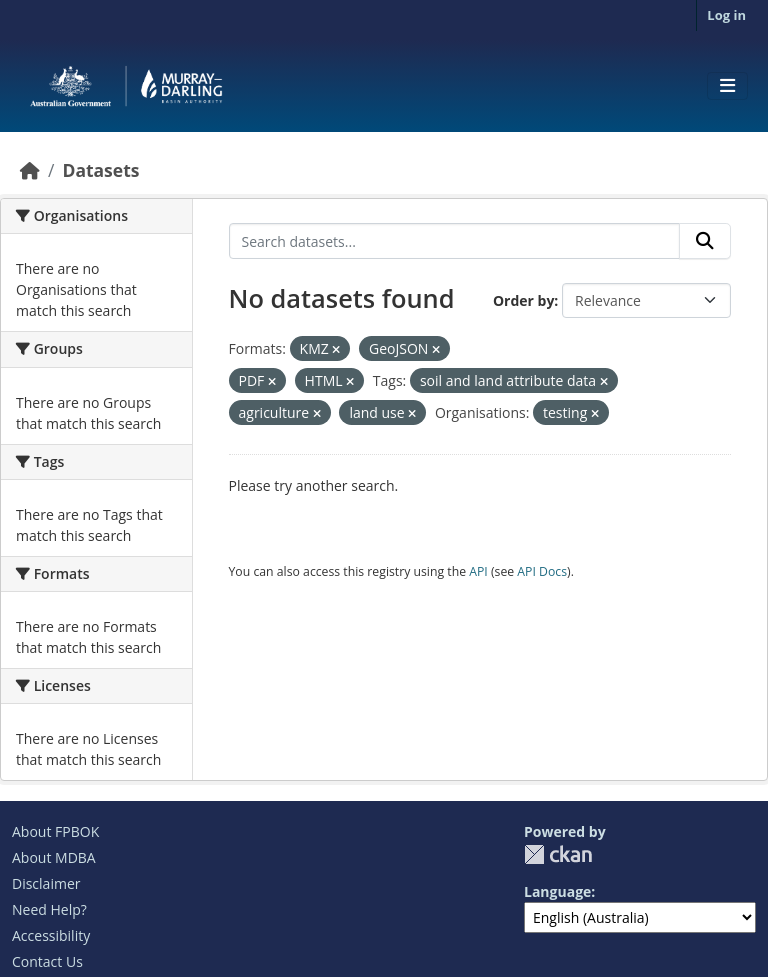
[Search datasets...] (455, 241)
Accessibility (51, 935)
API (478, 571)
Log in (726, 15)
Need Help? (49, 909)
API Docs (542, 571)
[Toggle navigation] (727, 86)
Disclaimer (46, 883)
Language (557, 891)
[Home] (30, 170)
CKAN (558, 854)
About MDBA (54, 857)
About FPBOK (55, 831)
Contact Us (47, 961)
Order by (523, 300)
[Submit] (705, 241)
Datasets (100, 170)
